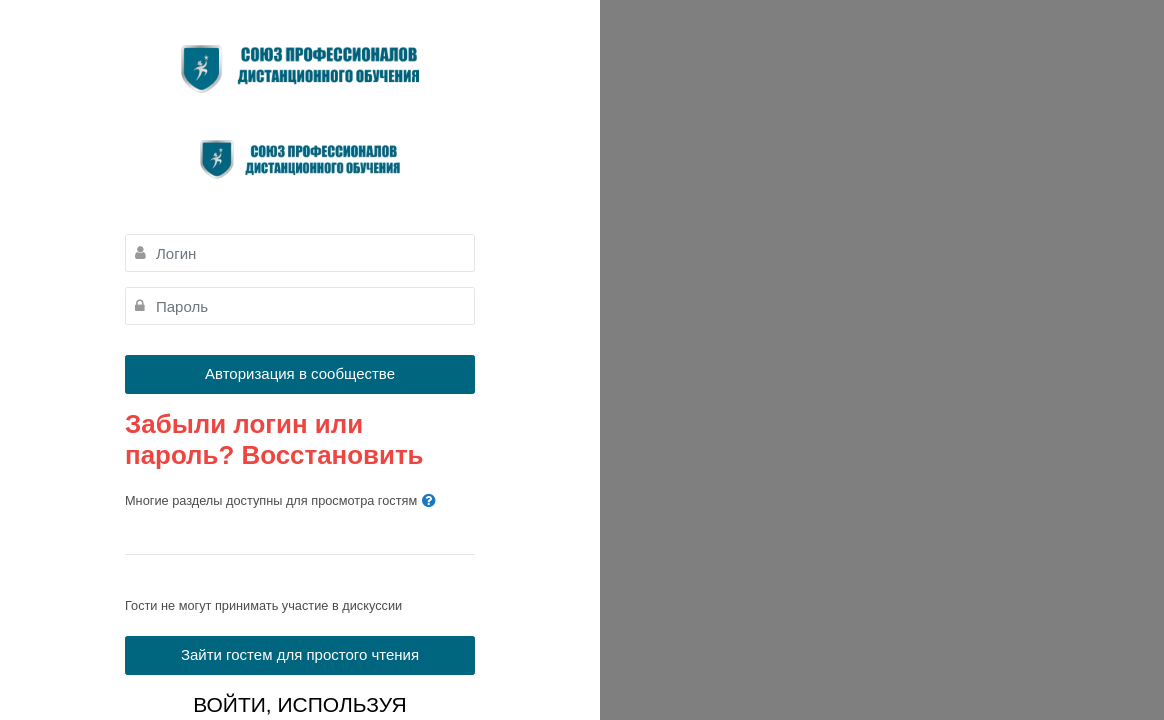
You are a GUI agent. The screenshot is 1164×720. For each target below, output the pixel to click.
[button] (429, 501)
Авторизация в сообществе (300, 373)
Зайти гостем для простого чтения (300, 654)
